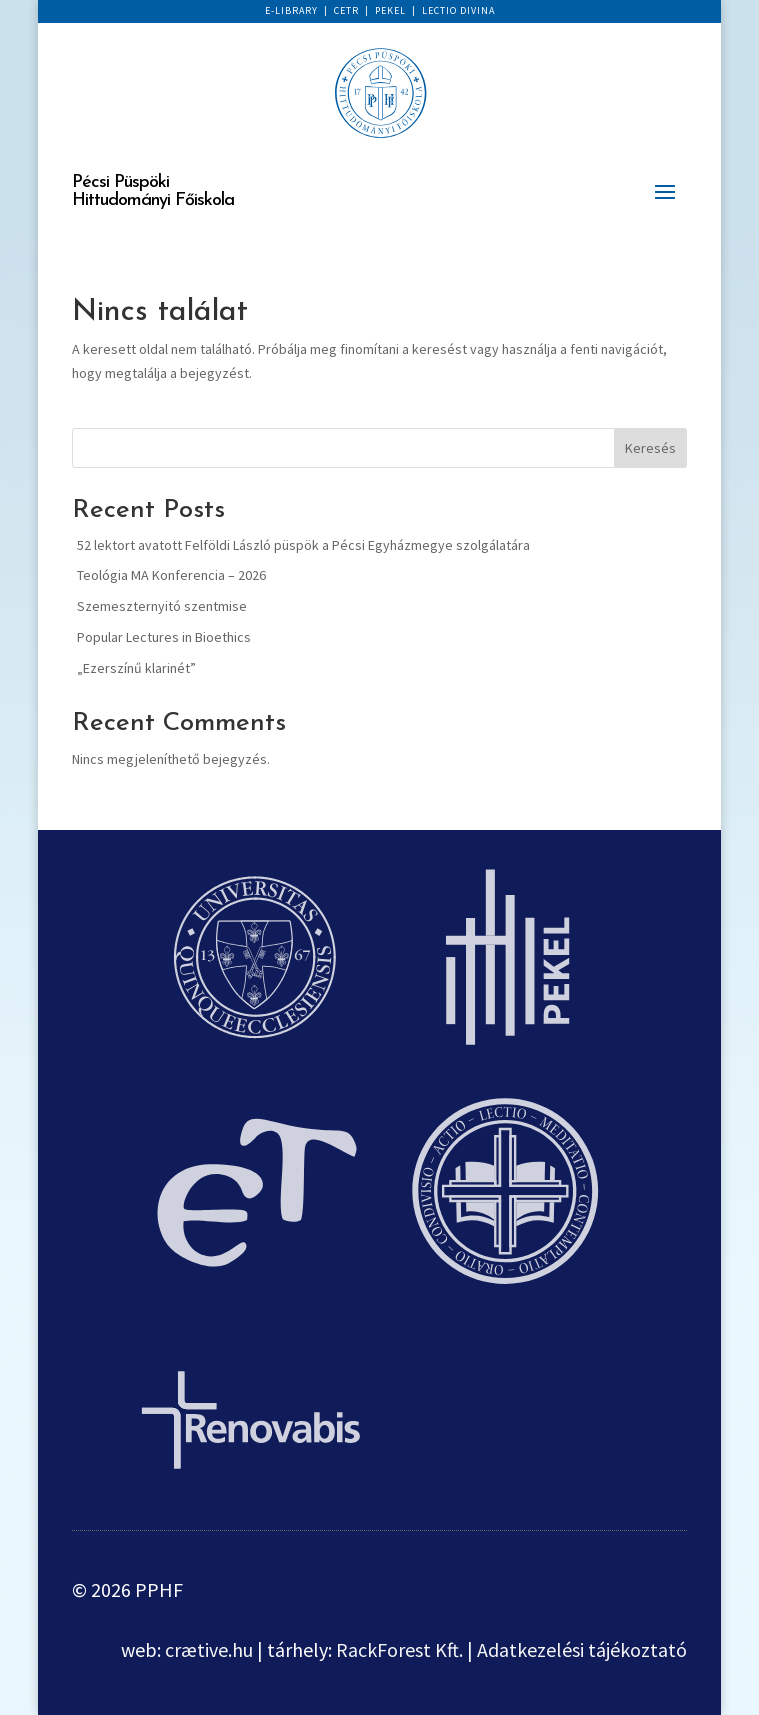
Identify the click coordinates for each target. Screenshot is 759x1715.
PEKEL (390, 10)
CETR (346, 10)
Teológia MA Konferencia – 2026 (171, 575)
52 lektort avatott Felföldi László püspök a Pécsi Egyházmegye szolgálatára (303, 545)
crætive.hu (209, 1649)
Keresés (650, 448)
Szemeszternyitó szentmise (162, 606)
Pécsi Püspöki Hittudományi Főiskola (153, 191)
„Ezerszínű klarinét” (136, 668)
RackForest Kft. (399, 1649)
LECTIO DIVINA (458, 10)
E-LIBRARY (291, 10)
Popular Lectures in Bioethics (164, 637)
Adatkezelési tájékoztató (582, 1649)
